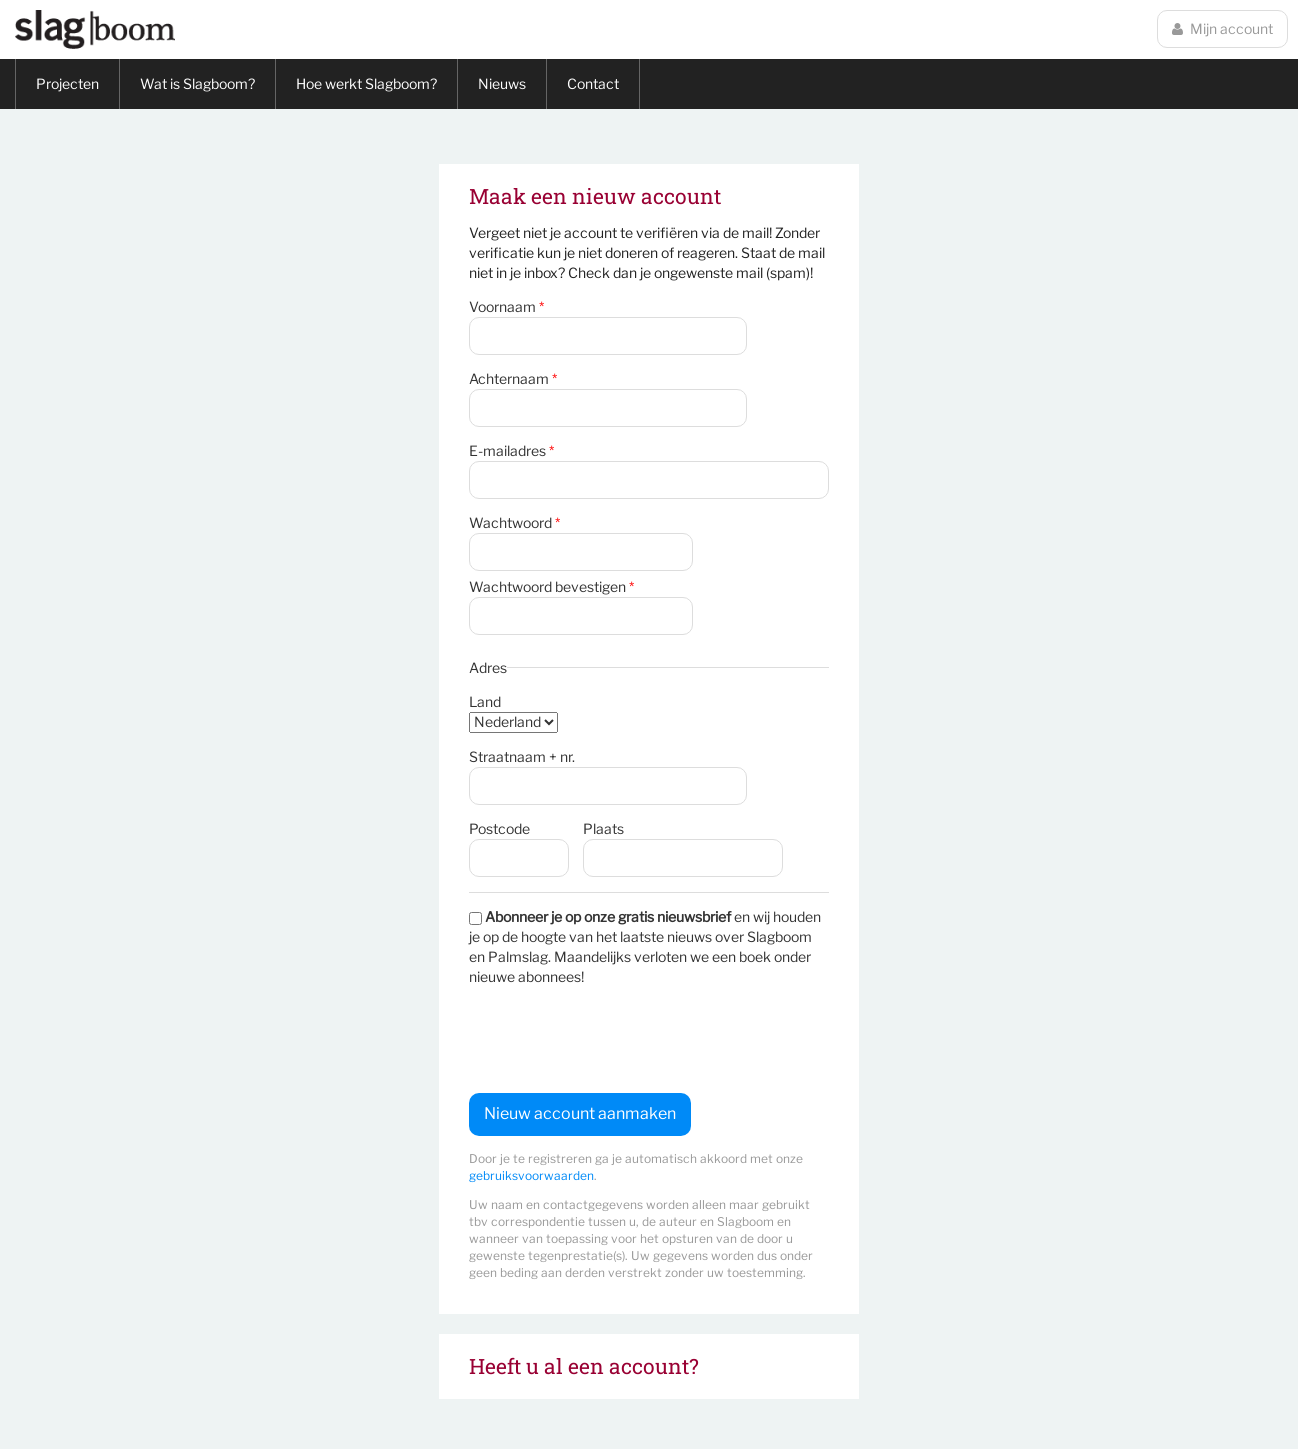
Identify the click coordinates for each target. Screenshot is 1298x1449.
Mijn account (1222, 28)
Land (485, 701)
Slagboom (95, 29)
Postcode (499, 828)
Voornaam (506, 306)
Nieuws (502, 83)
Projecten (67, 83)
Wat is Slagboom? (197, 83)
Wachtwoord (514, 522)
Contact (593, 83)
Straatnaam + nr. (522, 756)
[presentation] (621, 1040)
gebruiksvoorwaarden (531, 1175)
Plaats (603, 828)
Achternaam (513, 378)
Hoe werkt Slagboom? (366, 83)
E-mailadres (511, 450)
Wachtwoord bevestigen (551, 586)
